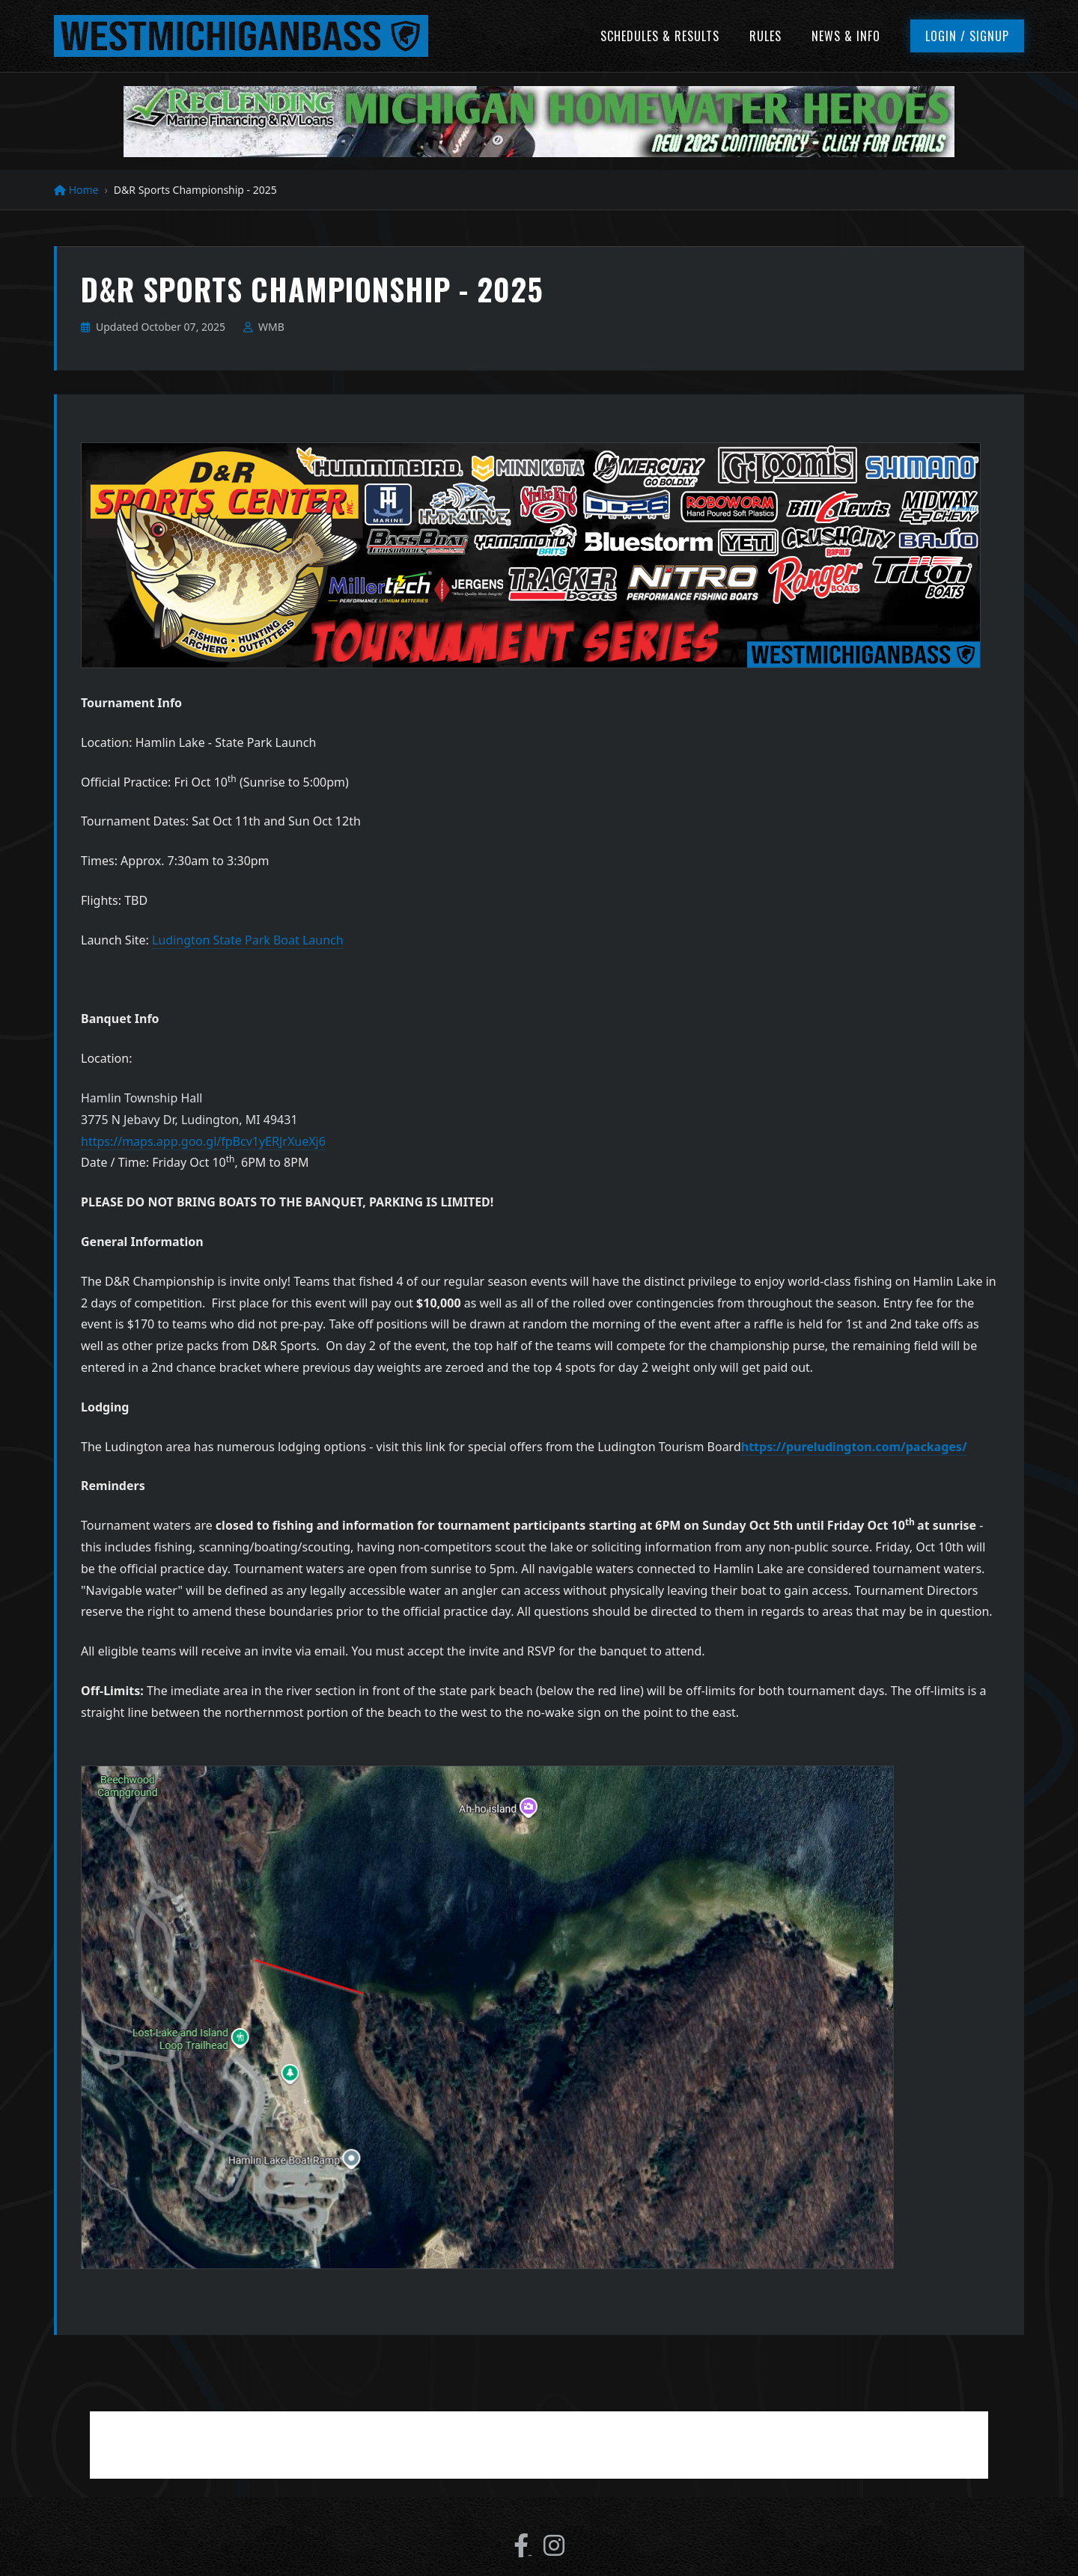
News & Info (845, 36)
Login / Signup (967, 36)
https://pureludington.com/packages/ (854, 1446)
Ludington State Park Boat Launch (248, 940)
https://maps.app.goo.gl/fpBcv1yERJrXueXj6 (203, 1141)
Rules (765, 36)
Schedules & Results (659, 36)
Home (76, 190)
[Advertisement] (539, 2445)
